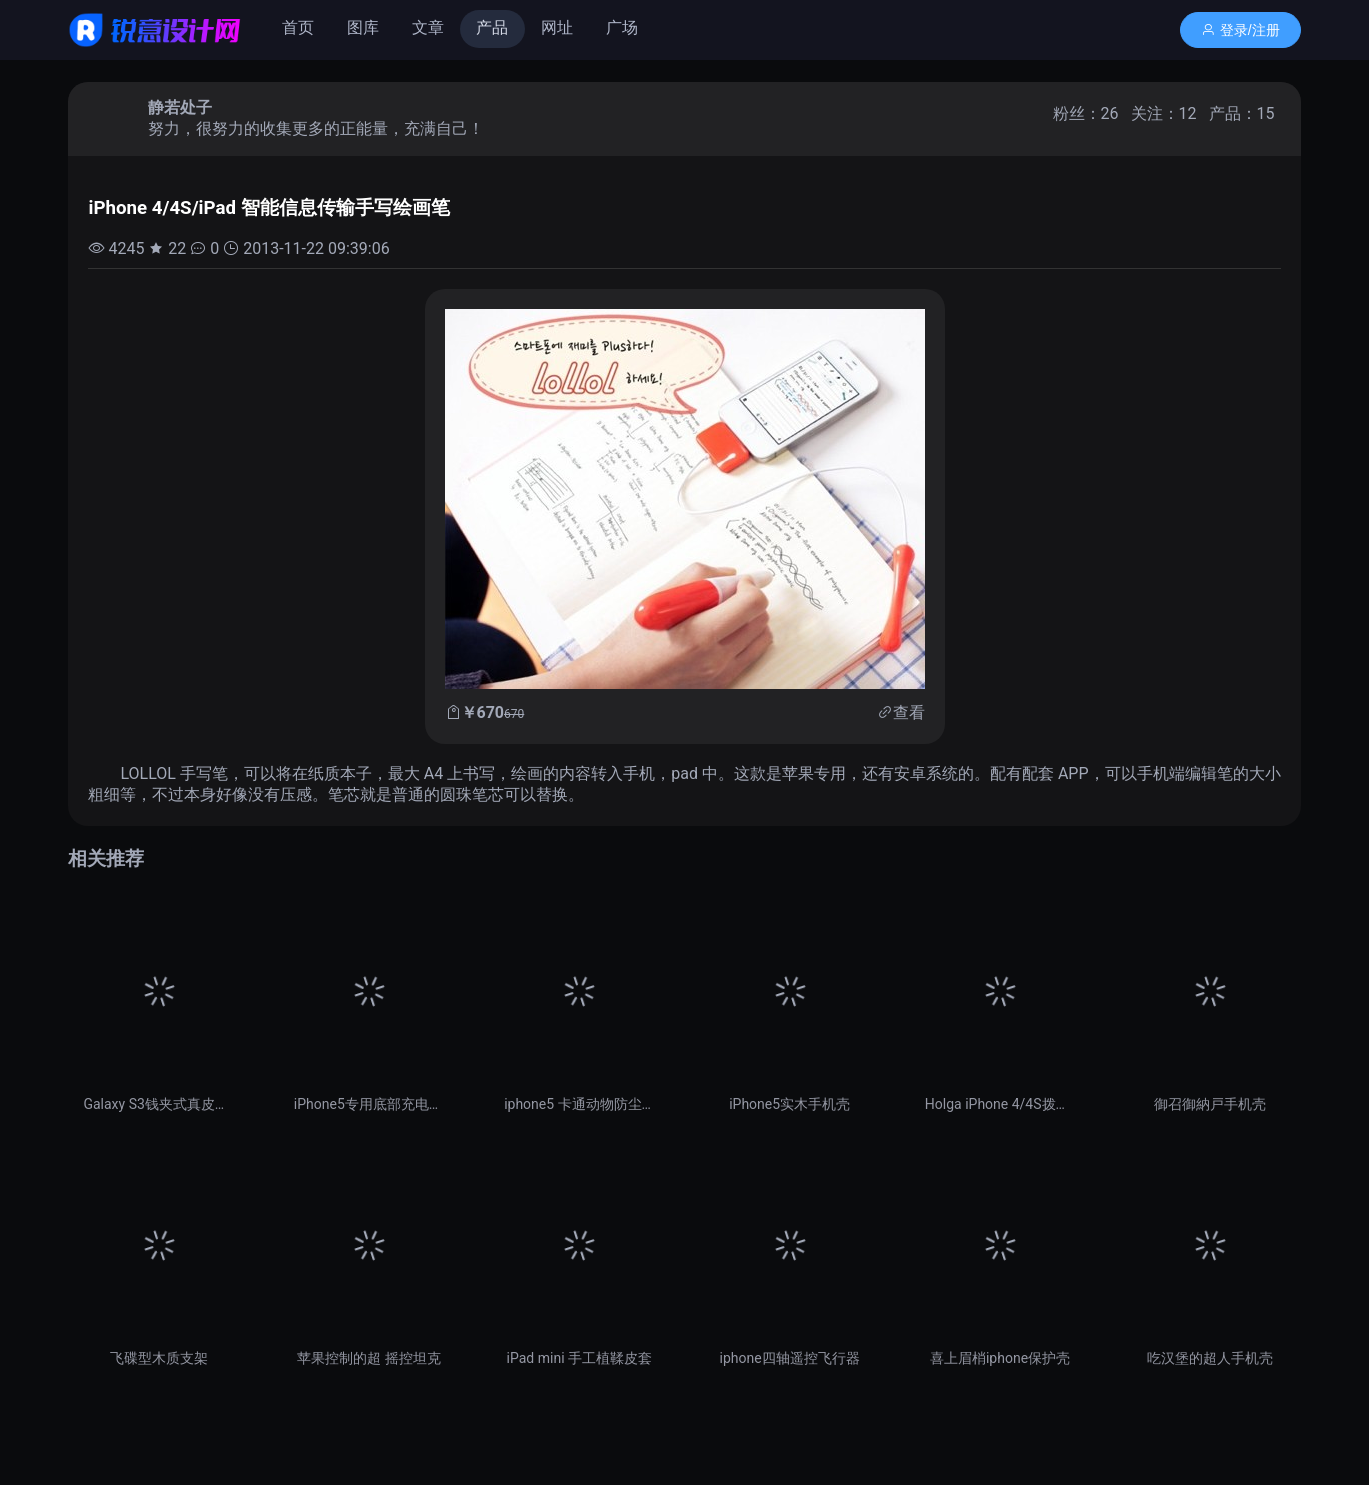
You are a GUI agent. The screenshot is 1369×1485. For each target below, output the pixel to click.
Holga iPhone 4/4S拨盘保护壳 (1000, 1104)
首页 (298, 27)
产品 (492, 27)
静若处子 (180, 107)
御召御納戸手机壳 (1210, 1104)
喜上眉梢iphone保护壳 (1000, 1358)
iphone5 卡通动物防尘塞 (579, 1104)
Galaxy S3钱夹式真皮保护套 (158, 1104)
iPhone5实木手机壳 (789, 1104)
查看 (909, 712)
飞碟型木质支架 (159, 1358)
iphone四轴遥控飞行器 (790, 1358)
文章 (428, 27)
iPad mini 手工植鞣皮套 (579, 1358)
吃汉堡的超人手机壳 (1210, 1358)
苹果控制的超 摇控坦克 (368, 1358)
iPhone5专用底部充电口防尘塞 (369, 1104)
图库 (363, 27)
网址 (557, 27)
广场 (622, 27)
